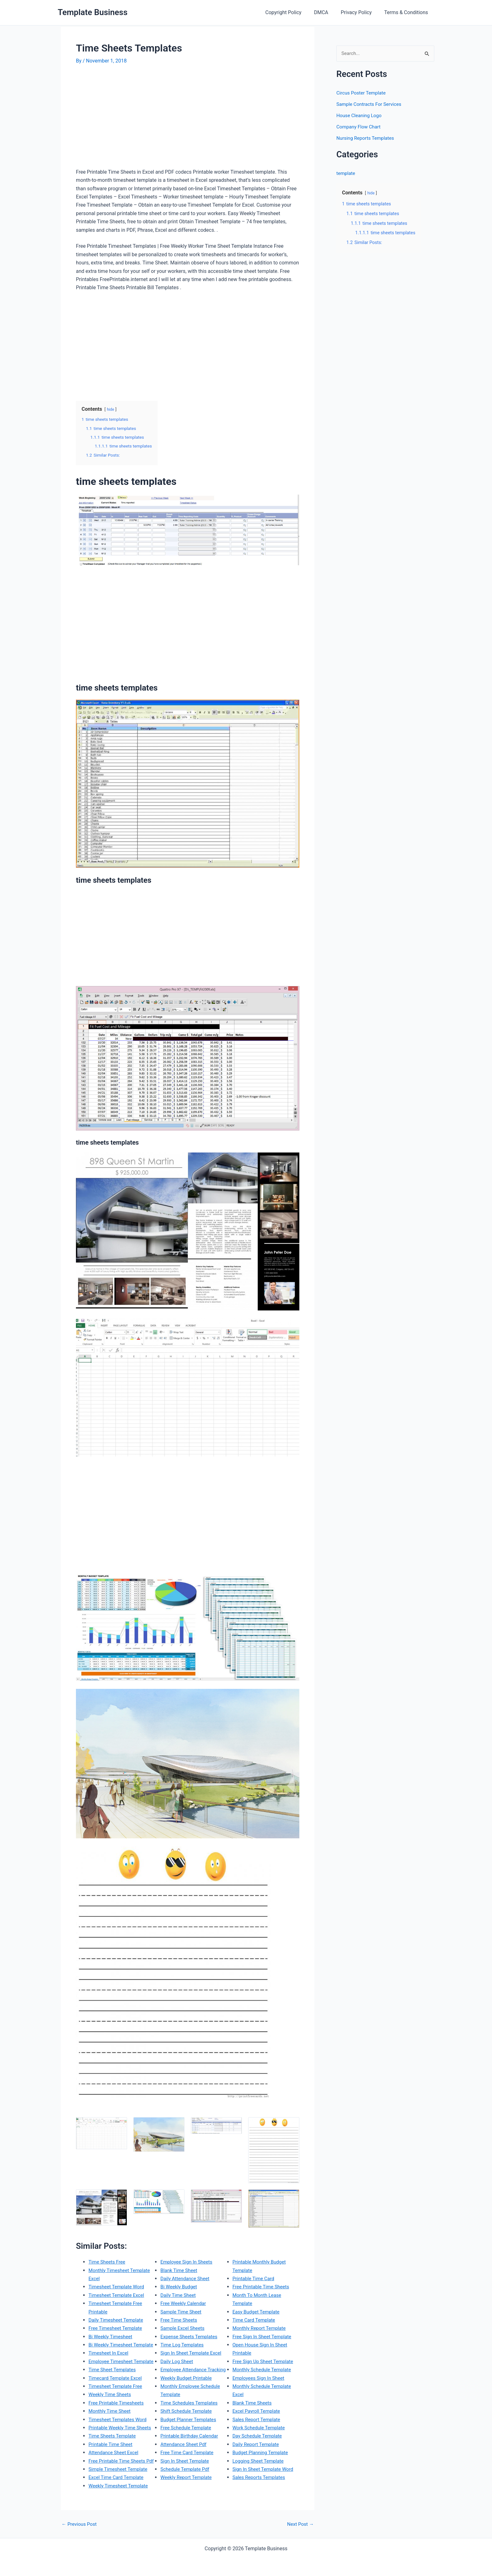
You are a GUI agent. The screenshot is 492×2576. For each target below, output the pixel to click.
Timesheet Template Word (117, 2287)
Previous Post (80, 2532)
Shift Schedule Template (187, 2436)
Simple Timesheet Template (119, 2494)
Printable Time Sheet (111, 2461)
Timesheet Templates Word (119, 2436)
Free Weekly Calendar (184, 2320)
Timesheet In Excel (109, 2361)
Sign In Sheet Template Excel (192, 2369)
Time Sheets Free (107, 2261)
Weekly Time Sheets (110, 2411)
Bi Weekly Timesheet (111, 2336)
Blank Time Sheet (179, 2287)
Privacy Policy (360, 12)
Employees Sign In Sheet (260, 2386)
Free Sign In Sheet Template (264, 2344)
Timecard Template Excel (116, 2394)
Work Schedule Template (260, 2436)
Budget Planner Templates (189, 2444)
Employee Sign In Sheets (187, 2278)
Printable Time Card (255, 2287)
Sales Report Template (258, 2427)
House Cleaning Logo (360, 116)
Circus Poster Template (362, 93)
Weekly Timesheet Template (191, 2270)
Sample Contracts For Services (370, 104)
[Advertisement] (128, 119)
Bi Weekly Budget (179, 2303)
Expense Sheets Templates (190, 2353)
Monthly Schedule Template (263, 2378)
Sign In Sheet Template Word (265, 2477)
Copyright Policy (292, 12)
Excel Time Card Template (189, 2261)
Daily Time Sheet (179, 2311)
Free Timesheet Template (116, 2328)
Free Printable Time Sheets (262, 2295)
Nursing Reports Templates (366, 138)
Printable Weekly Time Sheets (121, 2444)
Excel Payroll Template (258, 2419)
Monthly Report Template (261, 2336)
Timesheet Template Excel (117, 2295)
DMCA (327, 12)
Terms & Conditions (408, 12)
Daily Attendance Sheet (186, 2295)
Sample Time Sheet (182, 2328)
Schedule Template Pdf (186, 2494)
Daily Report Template (257, 2452)
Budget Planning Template (262, 2461)
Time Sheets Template (113, 2452)
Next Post (300, 2532)
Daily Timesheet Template (117, 2320)
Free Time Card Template (188, 2477)
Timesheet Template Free (116, 2402)
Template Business (92, 12)
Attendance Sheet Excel (114, 2469)
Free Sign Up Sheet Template (265, 2369)
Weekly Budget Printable (187, 2402)
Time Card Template (255, 2328)
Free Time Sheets (179, 2336)
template (346, 173)
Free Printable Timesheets (117, 2419)
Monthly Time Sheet (110, 2427)
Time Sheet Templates (113, 2386)
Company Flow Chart (359, 127)
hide (111, 409)
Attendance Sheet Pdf (184, 2469)
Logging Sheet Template (259, 2469)
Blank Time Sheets (253, 2411)
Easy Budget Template (257, 2320)
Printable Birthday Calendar (190, 2461)
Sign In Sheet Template (185, 2485)
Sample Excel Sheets (183, 2344)
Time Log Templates (183, 2361)
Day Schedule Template (259, 2444)
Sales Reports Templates (260, 2485)
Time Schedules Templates (190, 2427)
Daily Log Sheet (177, 2378)
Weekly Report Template (259, 2261)
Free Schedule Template (187, 2452)
